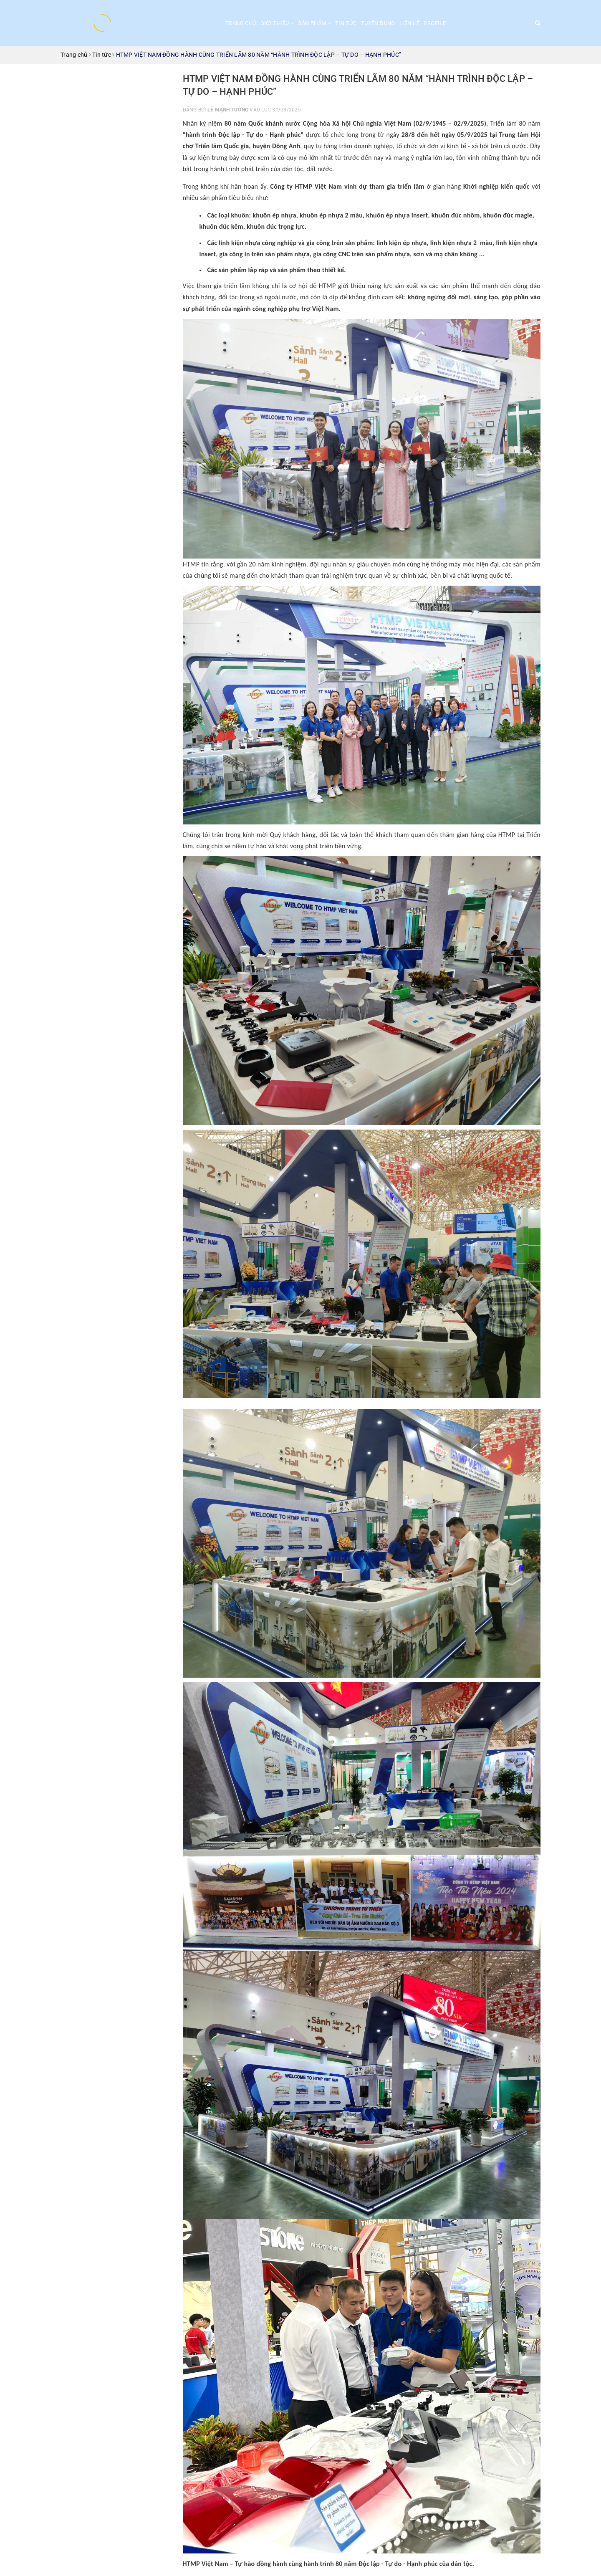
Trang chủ (240, 23)
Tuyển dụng (378, 23)
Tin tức (346, 23)
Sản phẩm (314, 23)
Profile (435, 23)
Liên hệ (409, 23)
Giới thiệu (277, 23)
